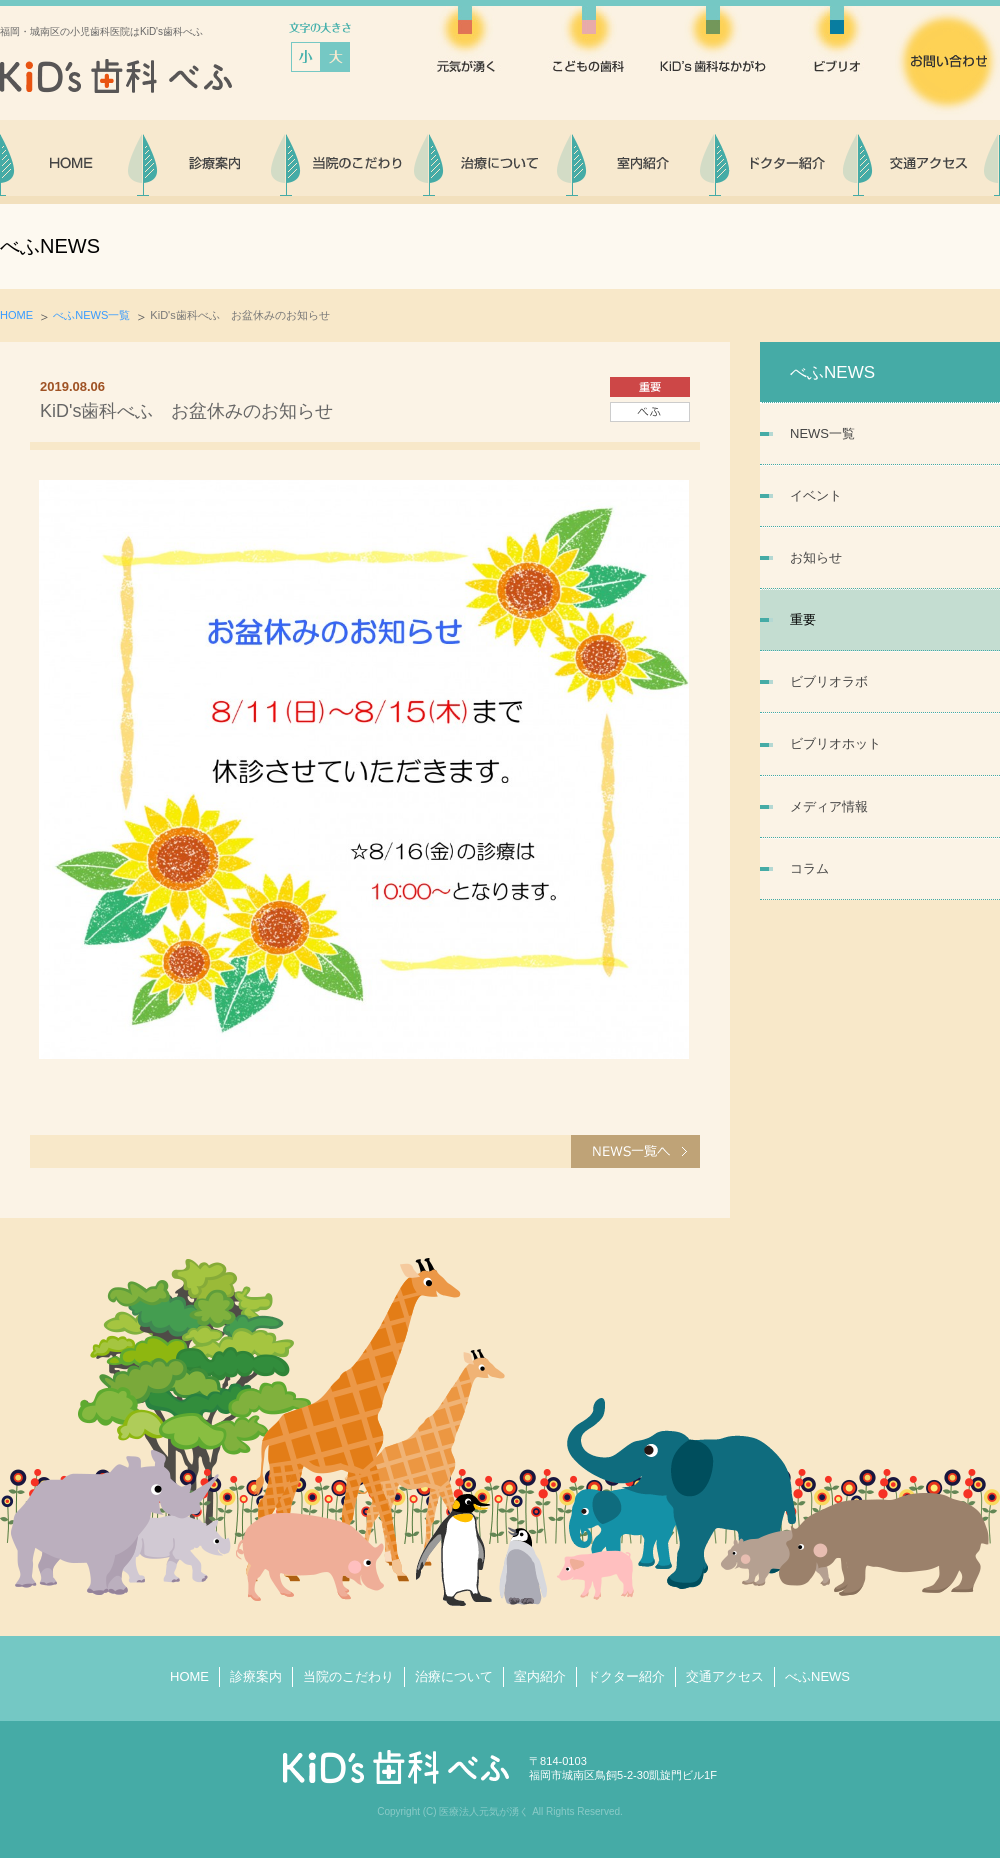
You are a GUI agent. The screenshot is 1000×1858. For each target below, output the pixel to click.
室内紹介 (540, 1676)
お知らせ (816, 557)
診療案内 (256, 1676)
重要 (803, 619)
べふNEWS (817, 1676)
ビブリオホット (835, 743)
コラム (809, 868)
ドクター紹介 (626, 1676)
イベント (816, 495)
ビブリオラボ (829, 681)
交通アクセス (725, 1676)
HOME (16, 315)
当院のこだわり (348, 1676)
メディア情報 (829, 806)
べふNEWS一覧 (91, 315)
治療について (454, 1676)
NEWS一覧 (822, 433)
